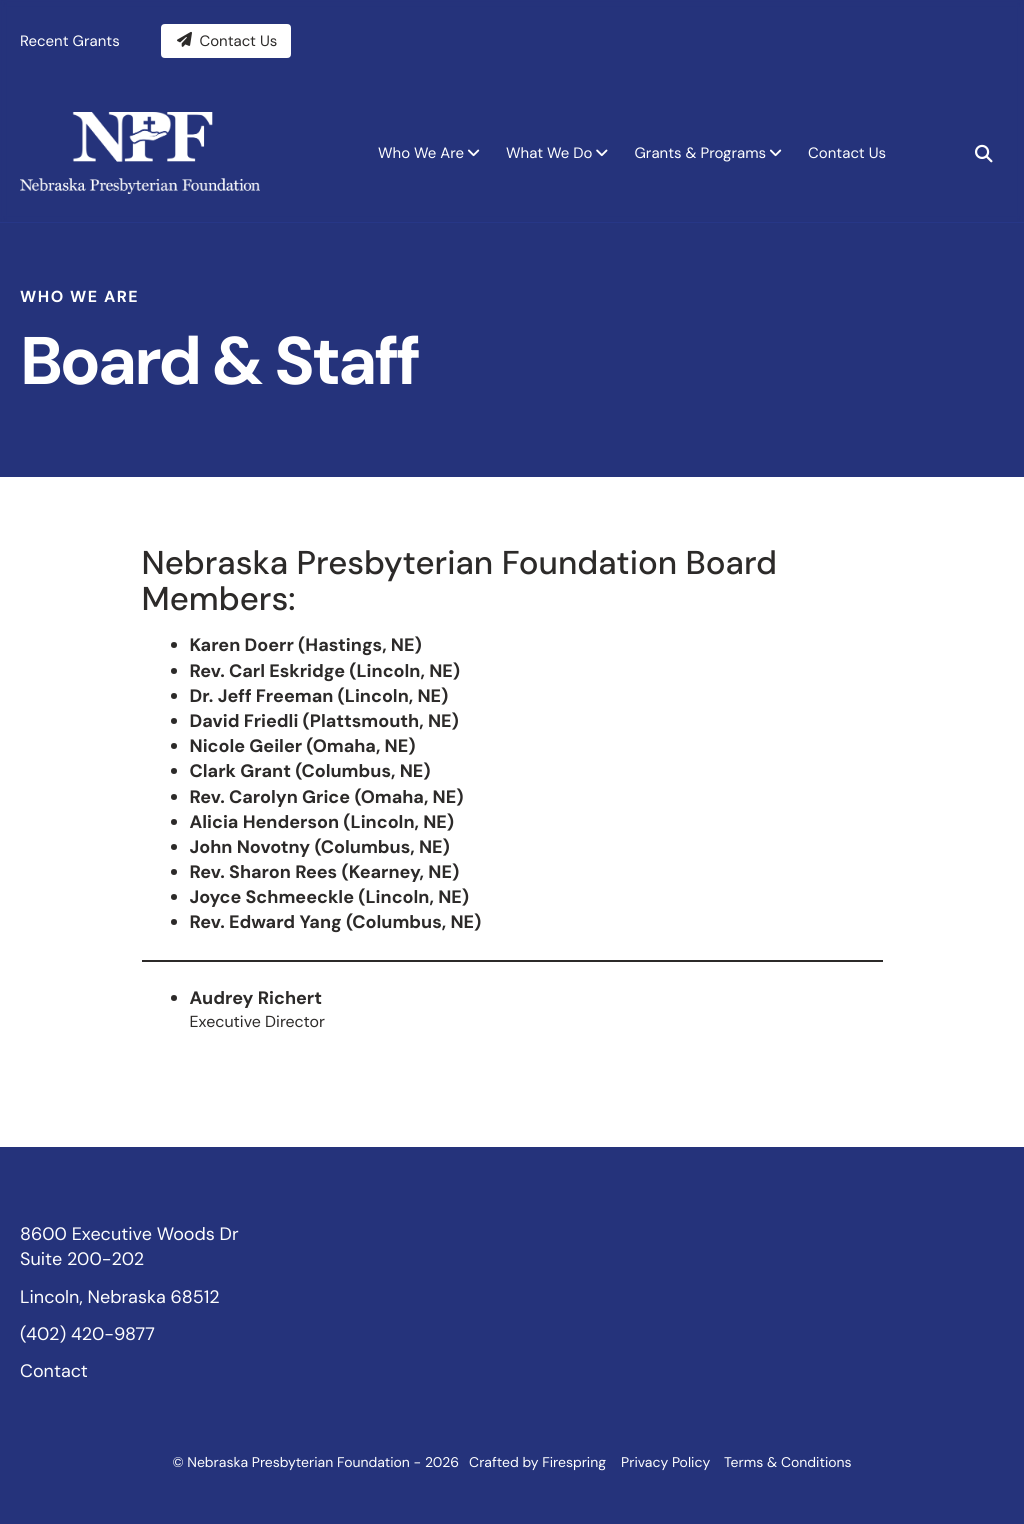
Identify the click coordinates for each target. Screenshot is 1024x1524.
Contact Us (226, 40)
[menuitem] (426, 152)
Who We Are (421, 152)
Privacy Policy (665, 1463)
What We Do (549, 152)
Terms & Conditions (788, 1463)
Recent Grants (70, 40)
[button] (984, 152)
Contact (54, 1370)
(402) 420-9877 (87, 1333)
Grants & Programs (700, 152)
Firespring (574, 1463)
